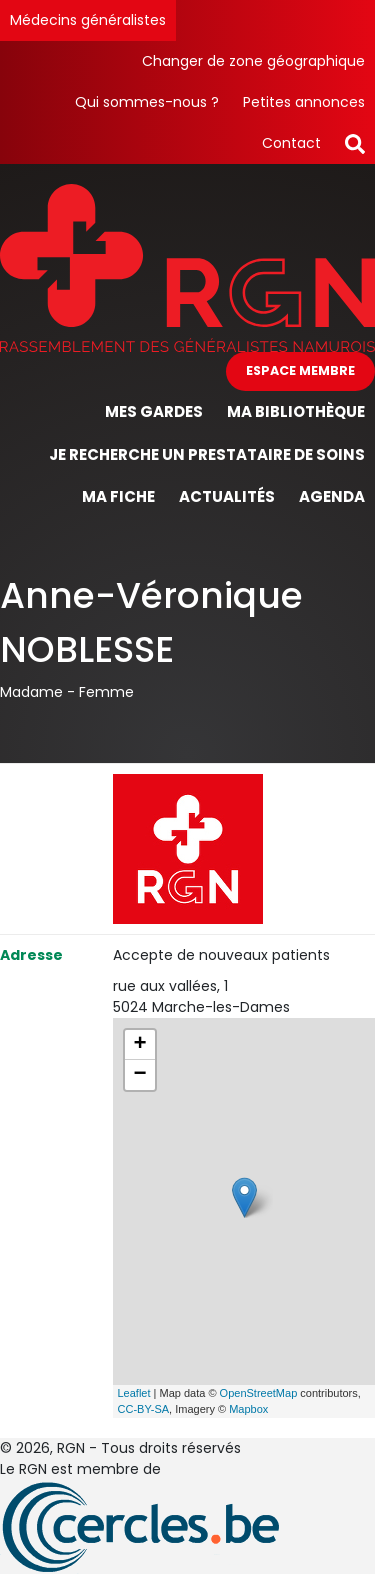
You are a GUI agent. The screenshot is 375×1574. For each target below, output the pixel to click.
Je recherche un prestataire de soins (207, 454)
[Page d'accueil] (187, 267)
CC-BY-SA (144, 1409)
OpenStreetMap (259, 1393)
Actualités (227, 496)
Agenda (332, 496)
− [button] (139, 1075)
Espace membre (300, 370)
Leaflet (134, 1393)
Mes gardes (154, 411)
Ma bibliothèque (296, 411)
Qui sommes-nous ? (147, 102)
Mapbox (248, 1409)
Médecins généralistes (88, 20)
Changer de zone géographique (253, 61)
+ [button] (139, 1045)
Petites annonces (304, 102)
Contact (291, 143)
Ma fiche (118, 496)
